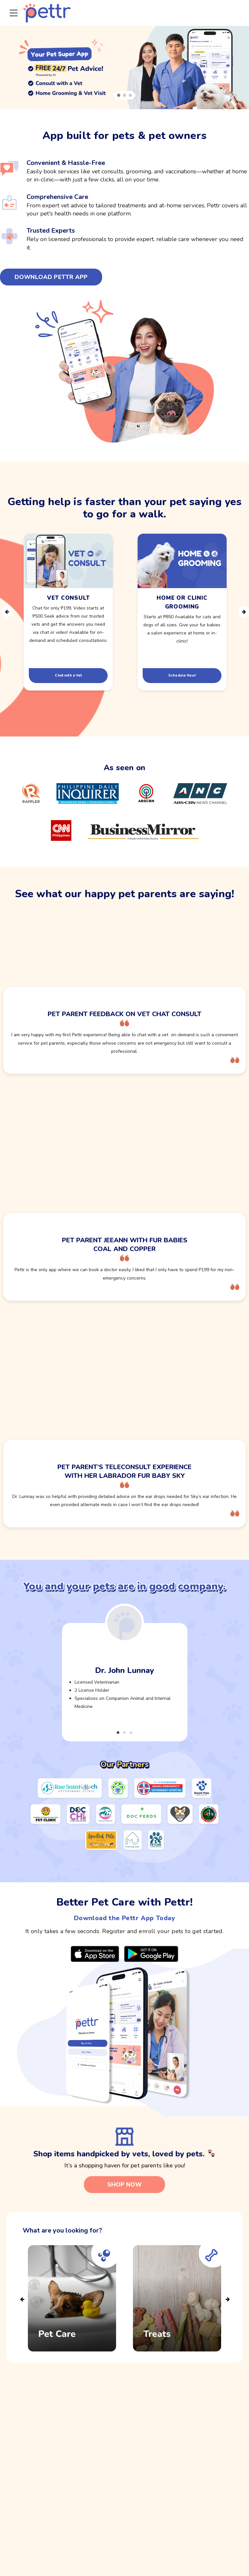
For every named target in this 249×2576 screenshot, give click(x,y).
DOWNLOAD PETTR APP (51, 277)
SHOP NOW (124, 2184)
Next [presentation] (243, 612)
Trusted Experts (51, 230)
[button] (119, 96)
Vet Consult (68, 598)
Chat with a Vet (68, 675)
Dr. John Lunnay (124, 1670)
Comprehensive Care (57, 196)
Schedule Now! (182, 675)
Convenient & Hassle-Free (66, 162)
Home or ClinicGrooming (182, 602)
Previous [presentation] (6, 612)
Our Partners (125, 1764)
